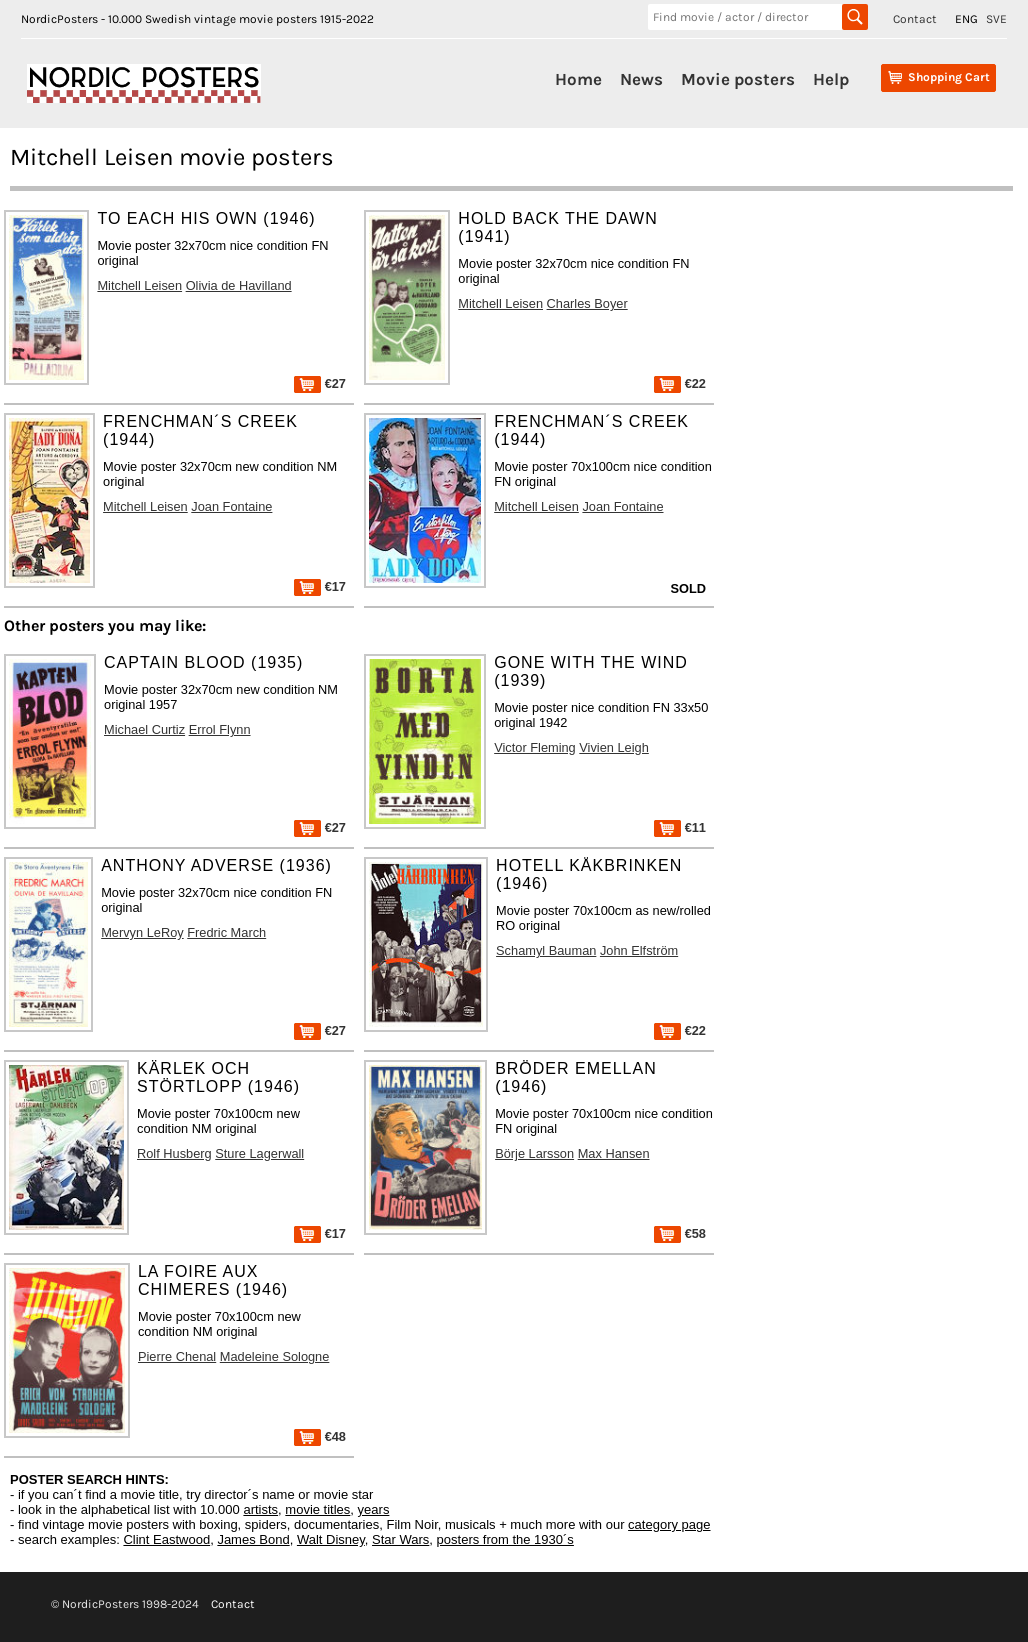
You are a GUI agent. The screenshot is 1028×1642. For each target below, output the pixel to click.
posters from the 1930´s (505, 1539)
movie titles (317, 1509)
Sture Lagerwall (259, 1153)
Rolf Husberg (174, 1153)
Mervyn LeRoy (142, 932)
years (374, 1509)
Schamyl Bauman (546, 950)
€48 (320, 1436)
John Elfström (639, 950)
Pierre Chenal (177, 1356)
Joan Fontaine (231, 506)
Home (578, 79)
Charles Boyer (587, 303)
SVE (996, 19)
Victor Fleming (535, 747)
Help (831, 79)
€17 (320, 586)
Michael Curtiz (144, 729)
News (641, 79)
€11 (680, 827)
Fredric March (226, 932)
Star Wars (400, 1539)
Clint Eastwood (166, 1539)
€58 (680, 1233)
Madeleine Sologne (275, 1356)
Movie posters (738, 79)
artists (260, 1509)
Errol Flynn (220, 729)
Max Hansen (614, 1153)
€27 (320, 383)
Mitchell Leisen (139, 285)
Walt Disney (331, 1539)
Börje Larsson (534, 1153)
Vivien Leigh (614, 747)
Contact (915, 19)
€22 (680, 383)
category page (669, 1524)
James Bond (253, 1539)
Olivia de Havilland (239, 285)
